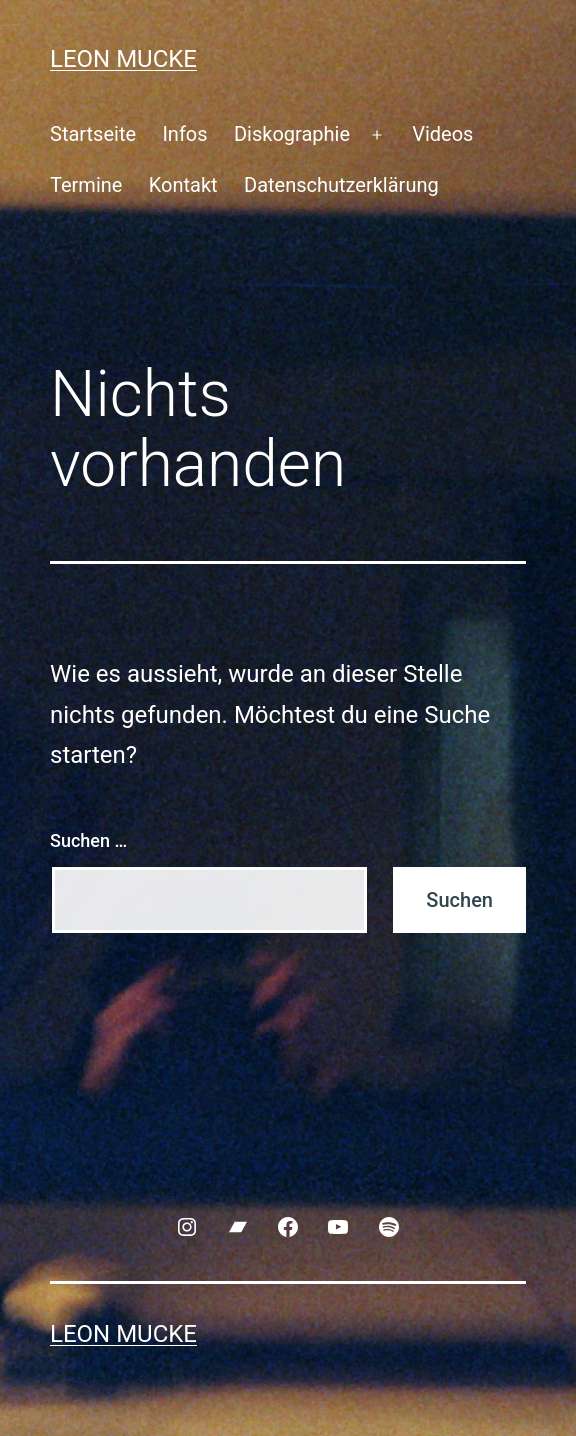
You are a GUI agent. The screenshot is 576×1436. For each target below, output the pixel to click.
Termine (86, 185)
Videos (442, 134)
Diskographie (292, 134)
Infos (184, 134)
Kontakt (183, 185)
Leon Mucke (123, 59)
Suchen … (88, 840)
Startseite (93, 134)
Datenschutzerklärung (341, 185)
